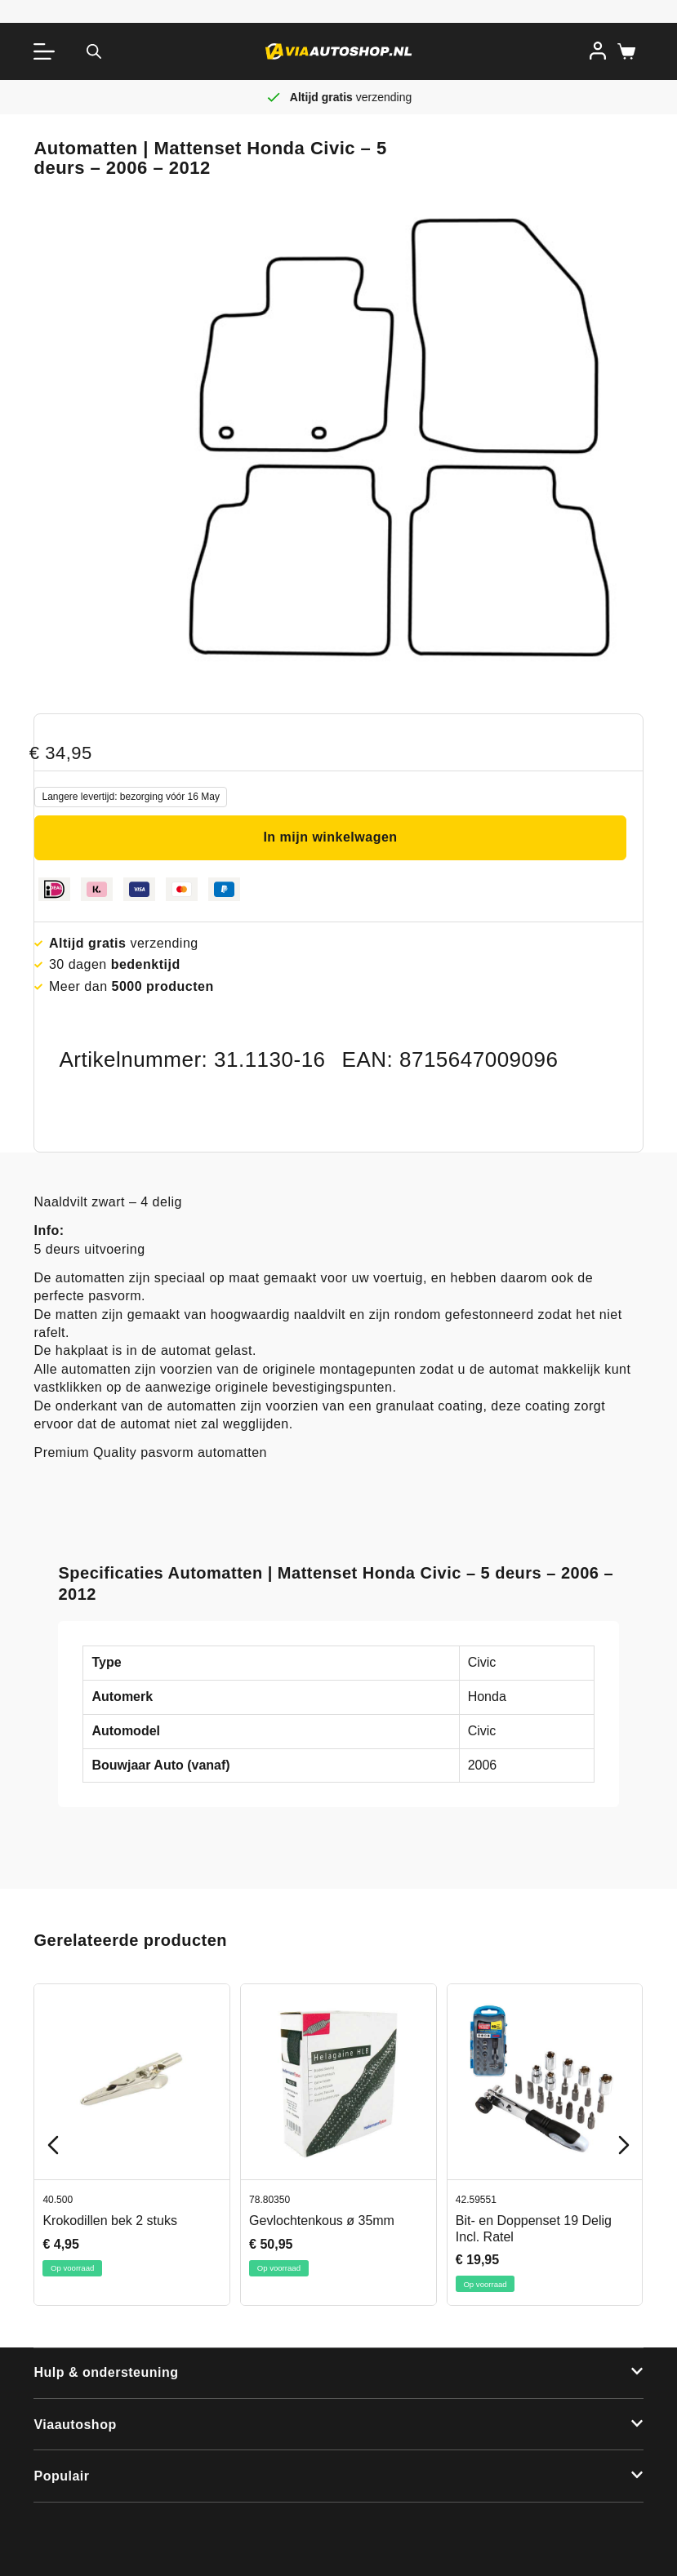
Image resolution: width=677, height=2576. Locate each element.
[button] (338, 2373)
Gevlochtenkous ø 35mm (321, 2221)
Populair (61, 2476)
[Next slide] (624, 2145)
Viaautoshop (74, 2425)
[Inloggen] (598, 51)
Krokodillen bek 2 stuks (109, 2221)
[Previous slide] (53, 2145)
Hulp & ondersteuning (105, 2372)
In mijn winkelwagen (330, 837)
